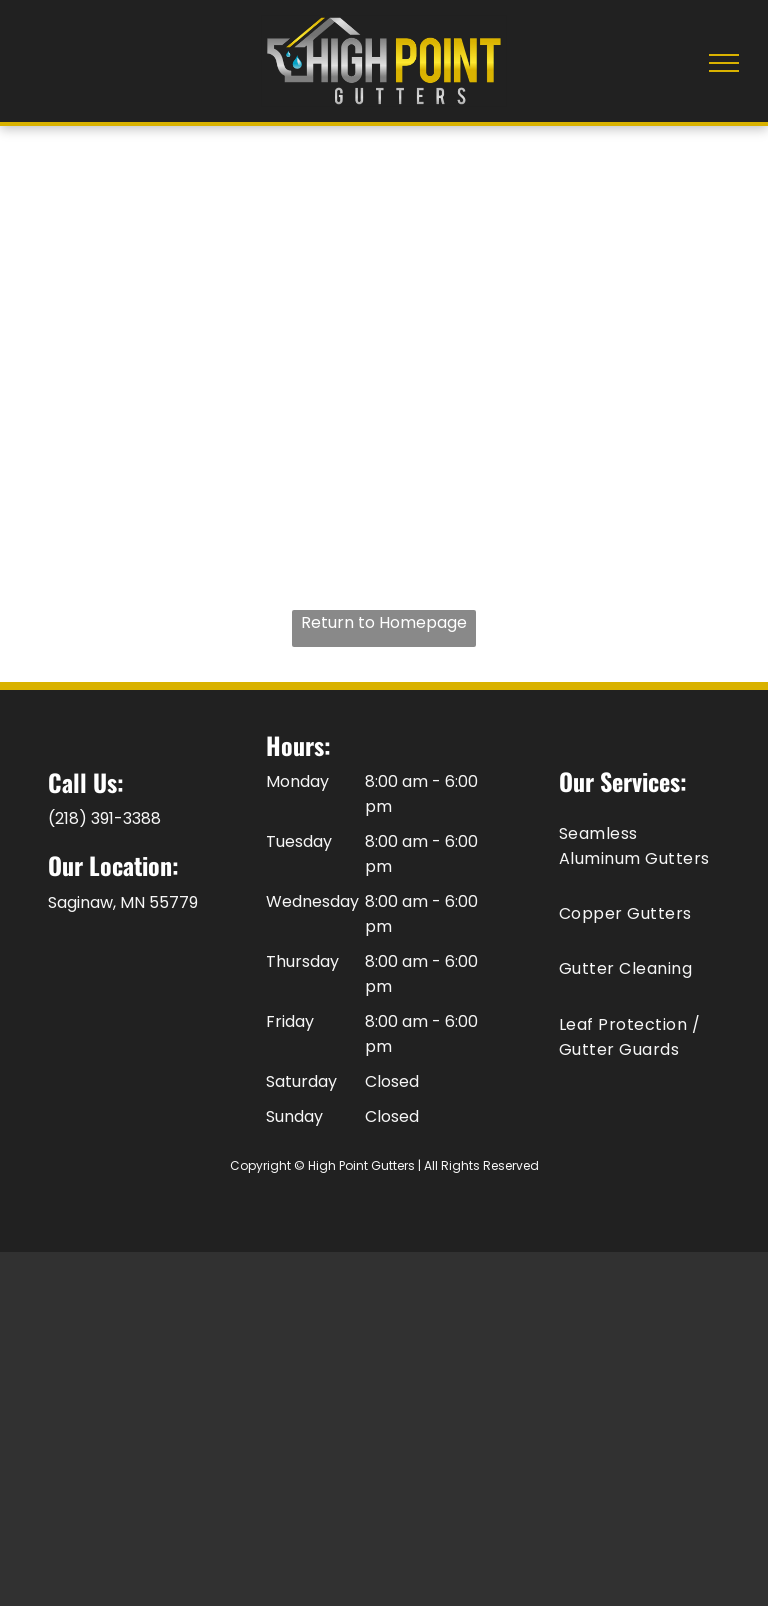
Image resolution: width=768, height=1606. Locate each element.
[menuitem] (639, 845)
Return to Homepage (384, 622)
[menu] (724, 63)
